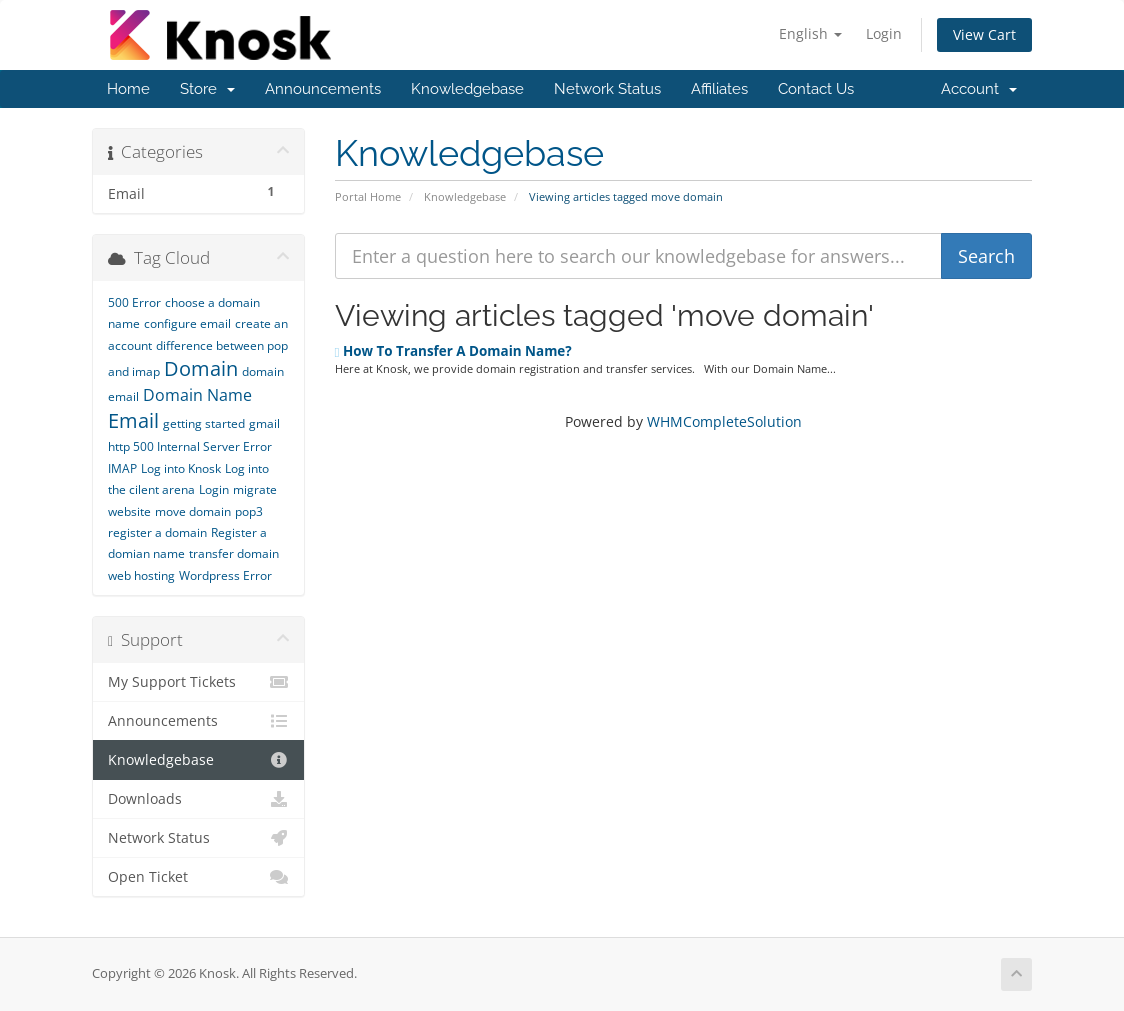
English (810, 33)
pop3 (249, 511)
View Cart (984, 34)
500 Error (134, 302)
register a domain (157, 532)
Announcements (323, 89)
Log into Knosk (181, 468)
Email (133, 420)
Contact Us (816, 89)
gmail (264, 423)
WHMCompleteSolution (724, 421)
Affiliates (719, 89)
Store (207, 89)
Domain (201, 368)
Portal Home (368, 196)
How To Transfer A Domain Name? (453, 351)
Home (128, 89)
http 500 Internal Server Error (190, 446)
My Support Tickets (198, 682)
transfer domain (234, 553)
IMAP (122, 468)
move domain (193, 511)
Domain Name (197, 395)
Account (979, 89)
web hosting (141, 575)
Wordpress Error (225, 575)
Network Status (607, 89)
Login (884, 33)
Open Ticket (198, 877)
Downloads (198, 799)
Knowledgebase (467, 89)
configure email (187, 323)
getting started (204, 423)
